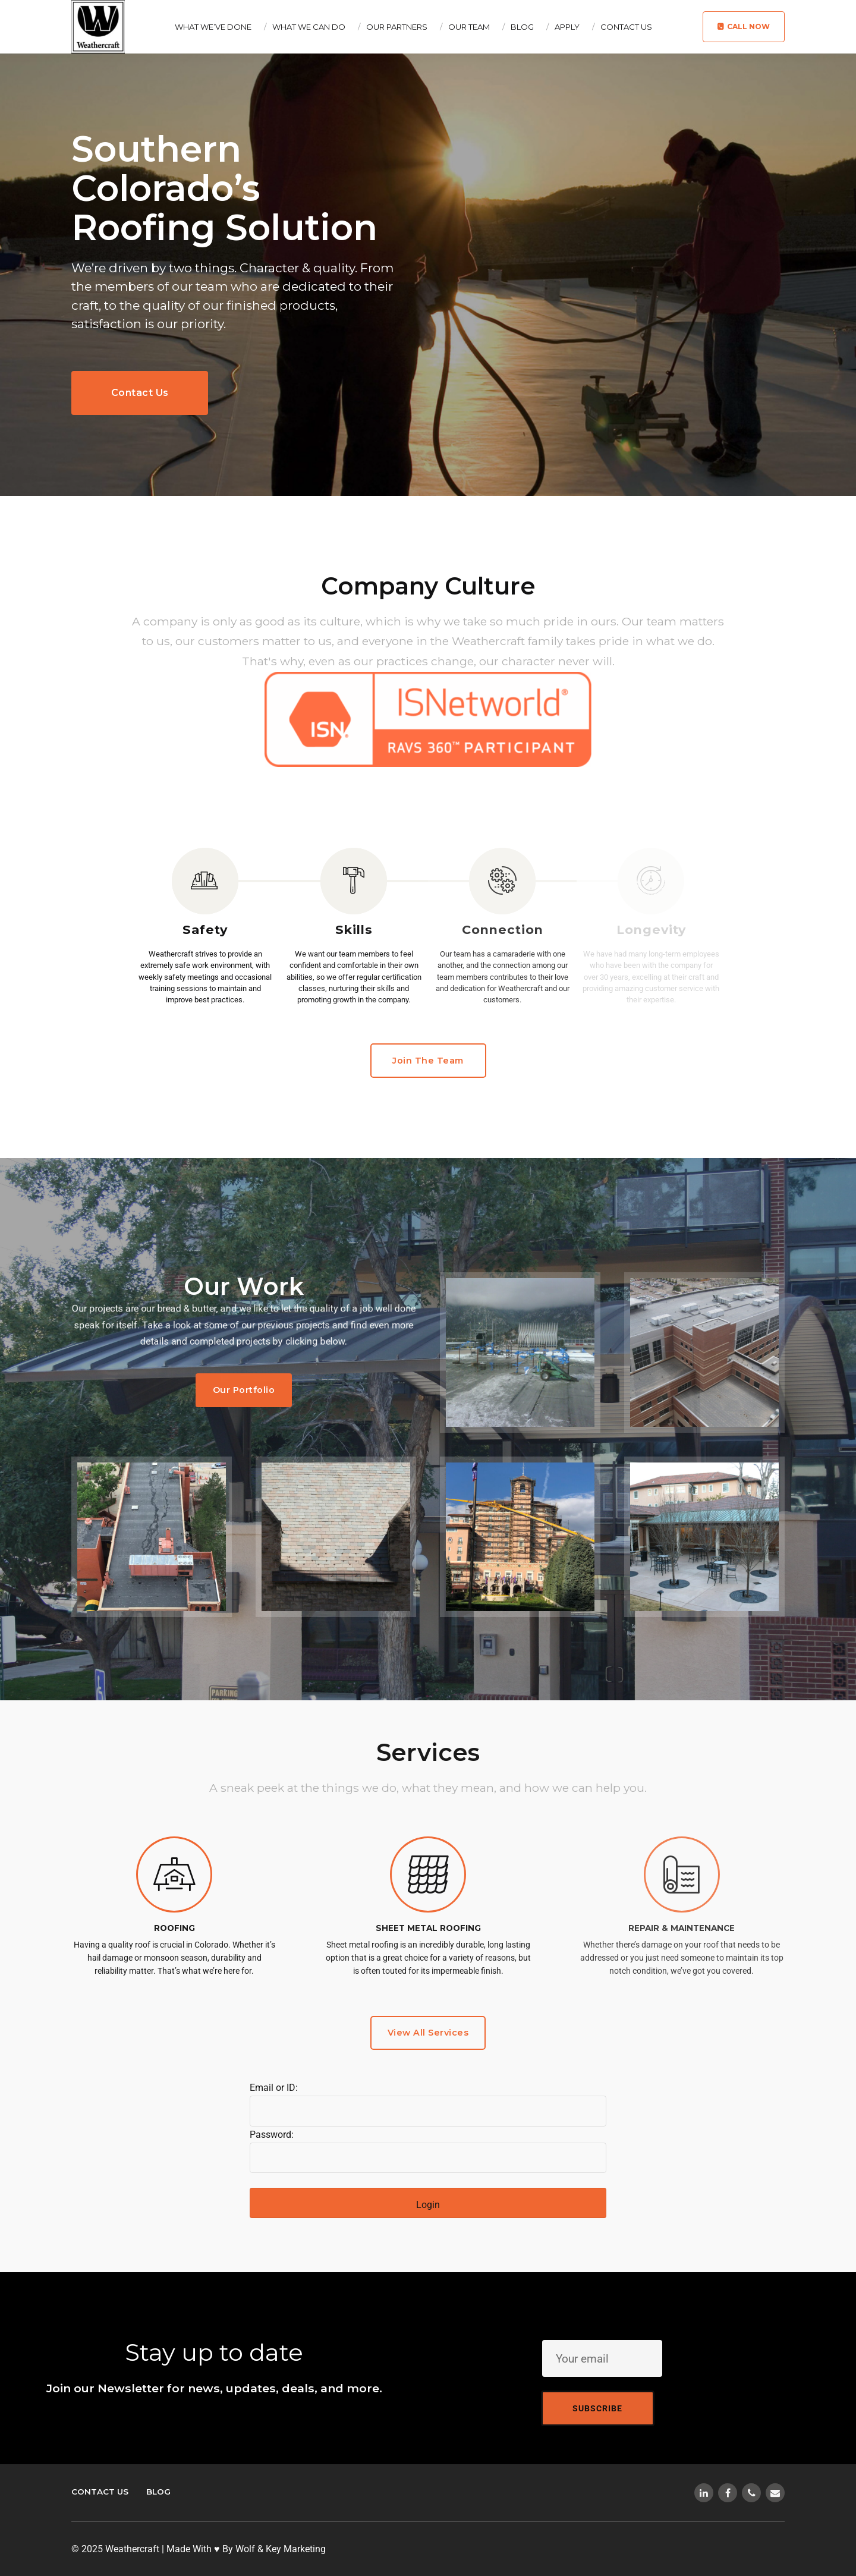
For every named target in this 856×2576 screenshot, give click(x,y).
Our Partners (396, 27)
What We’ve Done (213, 27)
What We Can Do (308, 27)
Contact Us (626, 27)
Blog (522, 27)
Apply (567, 27)
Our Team (469, 27)
